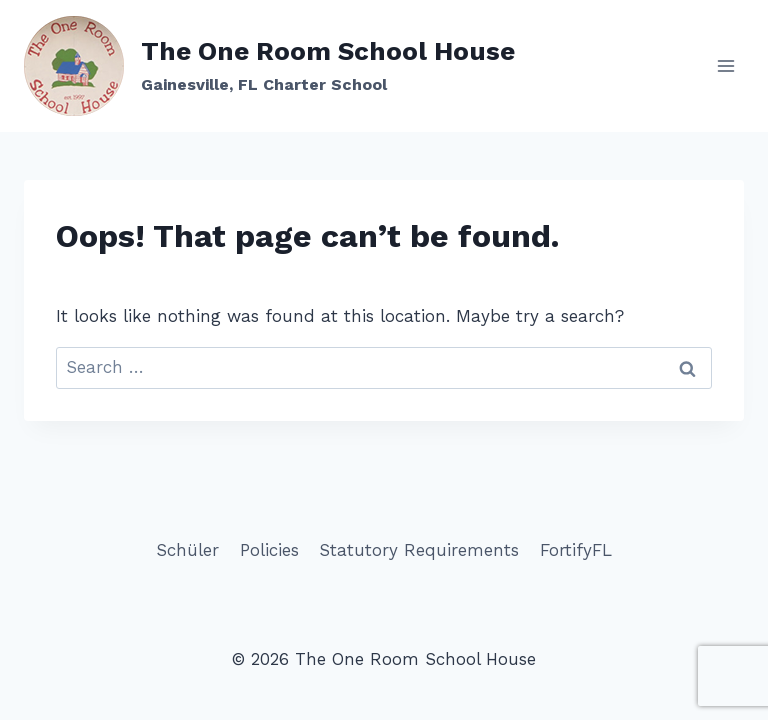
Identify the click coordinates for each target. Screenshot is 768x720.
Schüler (187, 550)
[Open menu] (725, 65)
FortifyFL (576, 550)
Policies (269, 550)
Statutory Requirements (419, 550)
